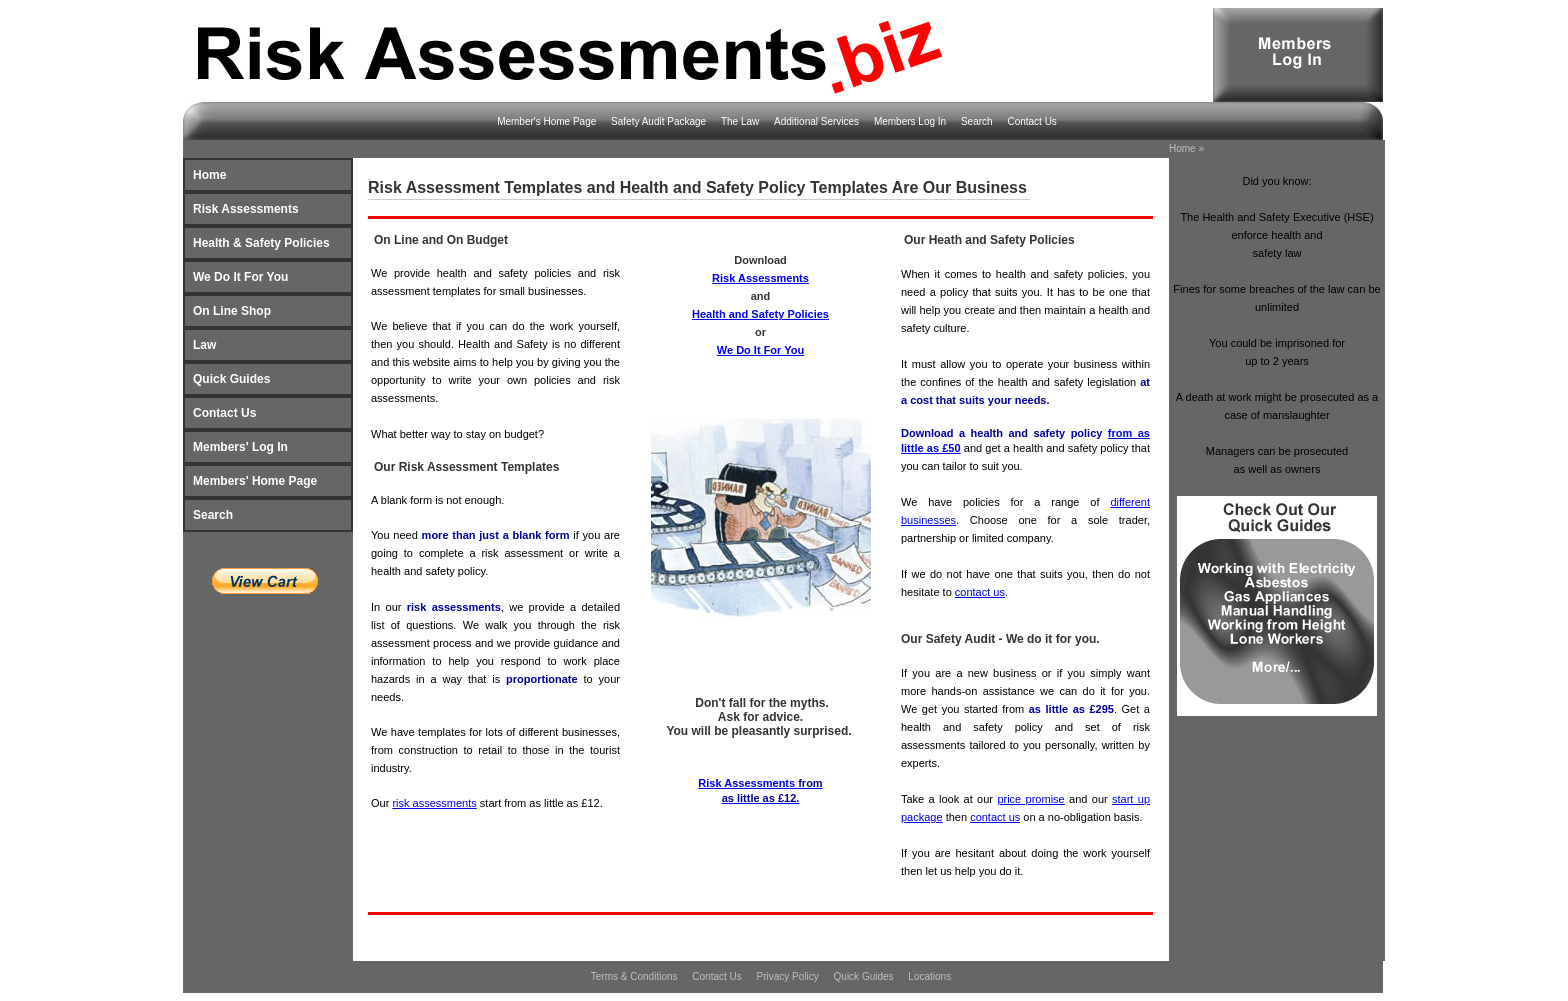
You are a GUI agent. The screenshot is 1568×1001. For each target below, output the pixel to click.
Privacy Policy (789, 976)
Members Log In (911, 121)
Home (209, 175)
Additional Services (818, 121)
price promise (1030, 799)
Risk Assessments (246, 209)
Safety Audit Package (660, 121)
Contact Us (1031, 121)
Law (204, 345)
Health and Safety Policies (760, 314)
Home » (1186, 148)
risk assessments (434, 803)
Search (978, 121)
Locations (929, 976)
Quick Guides (231, 379)
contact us (980, 592)
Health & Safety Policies (261, 243)
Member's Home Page (548, 121)
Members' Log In (240, 447)
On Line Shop (232, 311)
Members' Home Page (255, 481)
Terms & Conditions (635, 976)
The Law (741, 121)
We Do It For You (240, 277)
